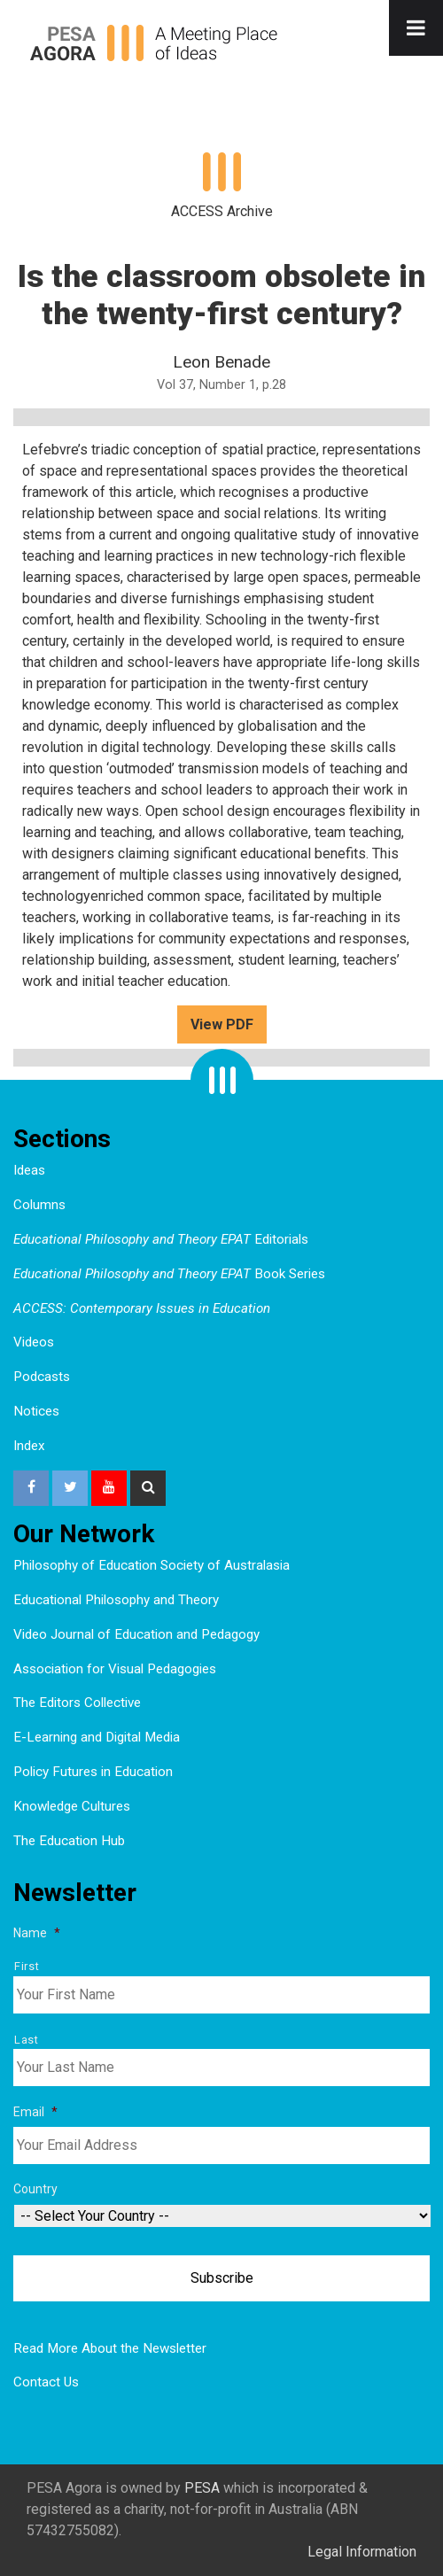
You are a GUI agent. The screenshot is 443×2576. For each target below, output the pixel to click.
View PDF (221, 1024)
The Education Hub (69, 1841)
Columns (39, 1205)
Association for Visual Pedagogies (114, 1669)
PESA (202, 2487)
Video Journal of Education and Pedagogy (136, 1634)
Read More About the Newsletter (109, 2348)
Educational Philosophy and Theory (116, 1600)
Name (36, 1933)
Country (35, 2189)
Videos (33, 1342)
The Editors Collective (77, 1703)
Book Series (169, 1274)
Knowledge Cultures (71, 1806)
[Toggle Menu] (416, 28)
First (26, 1966)
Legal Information (361, 2551)
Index (29, 1446)
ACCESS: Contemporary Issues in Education (141, 1308)
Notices (36, 1411)
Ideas (29, 1170)
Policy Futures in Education (93, 1772)
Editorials (160, 1239)
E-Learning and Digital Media (96, 1737)
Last (26, 2039)
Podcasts (41, 1377)
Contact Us (46, 2382)
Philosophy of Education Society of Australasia (151, 1565)
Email (35, 2112)
